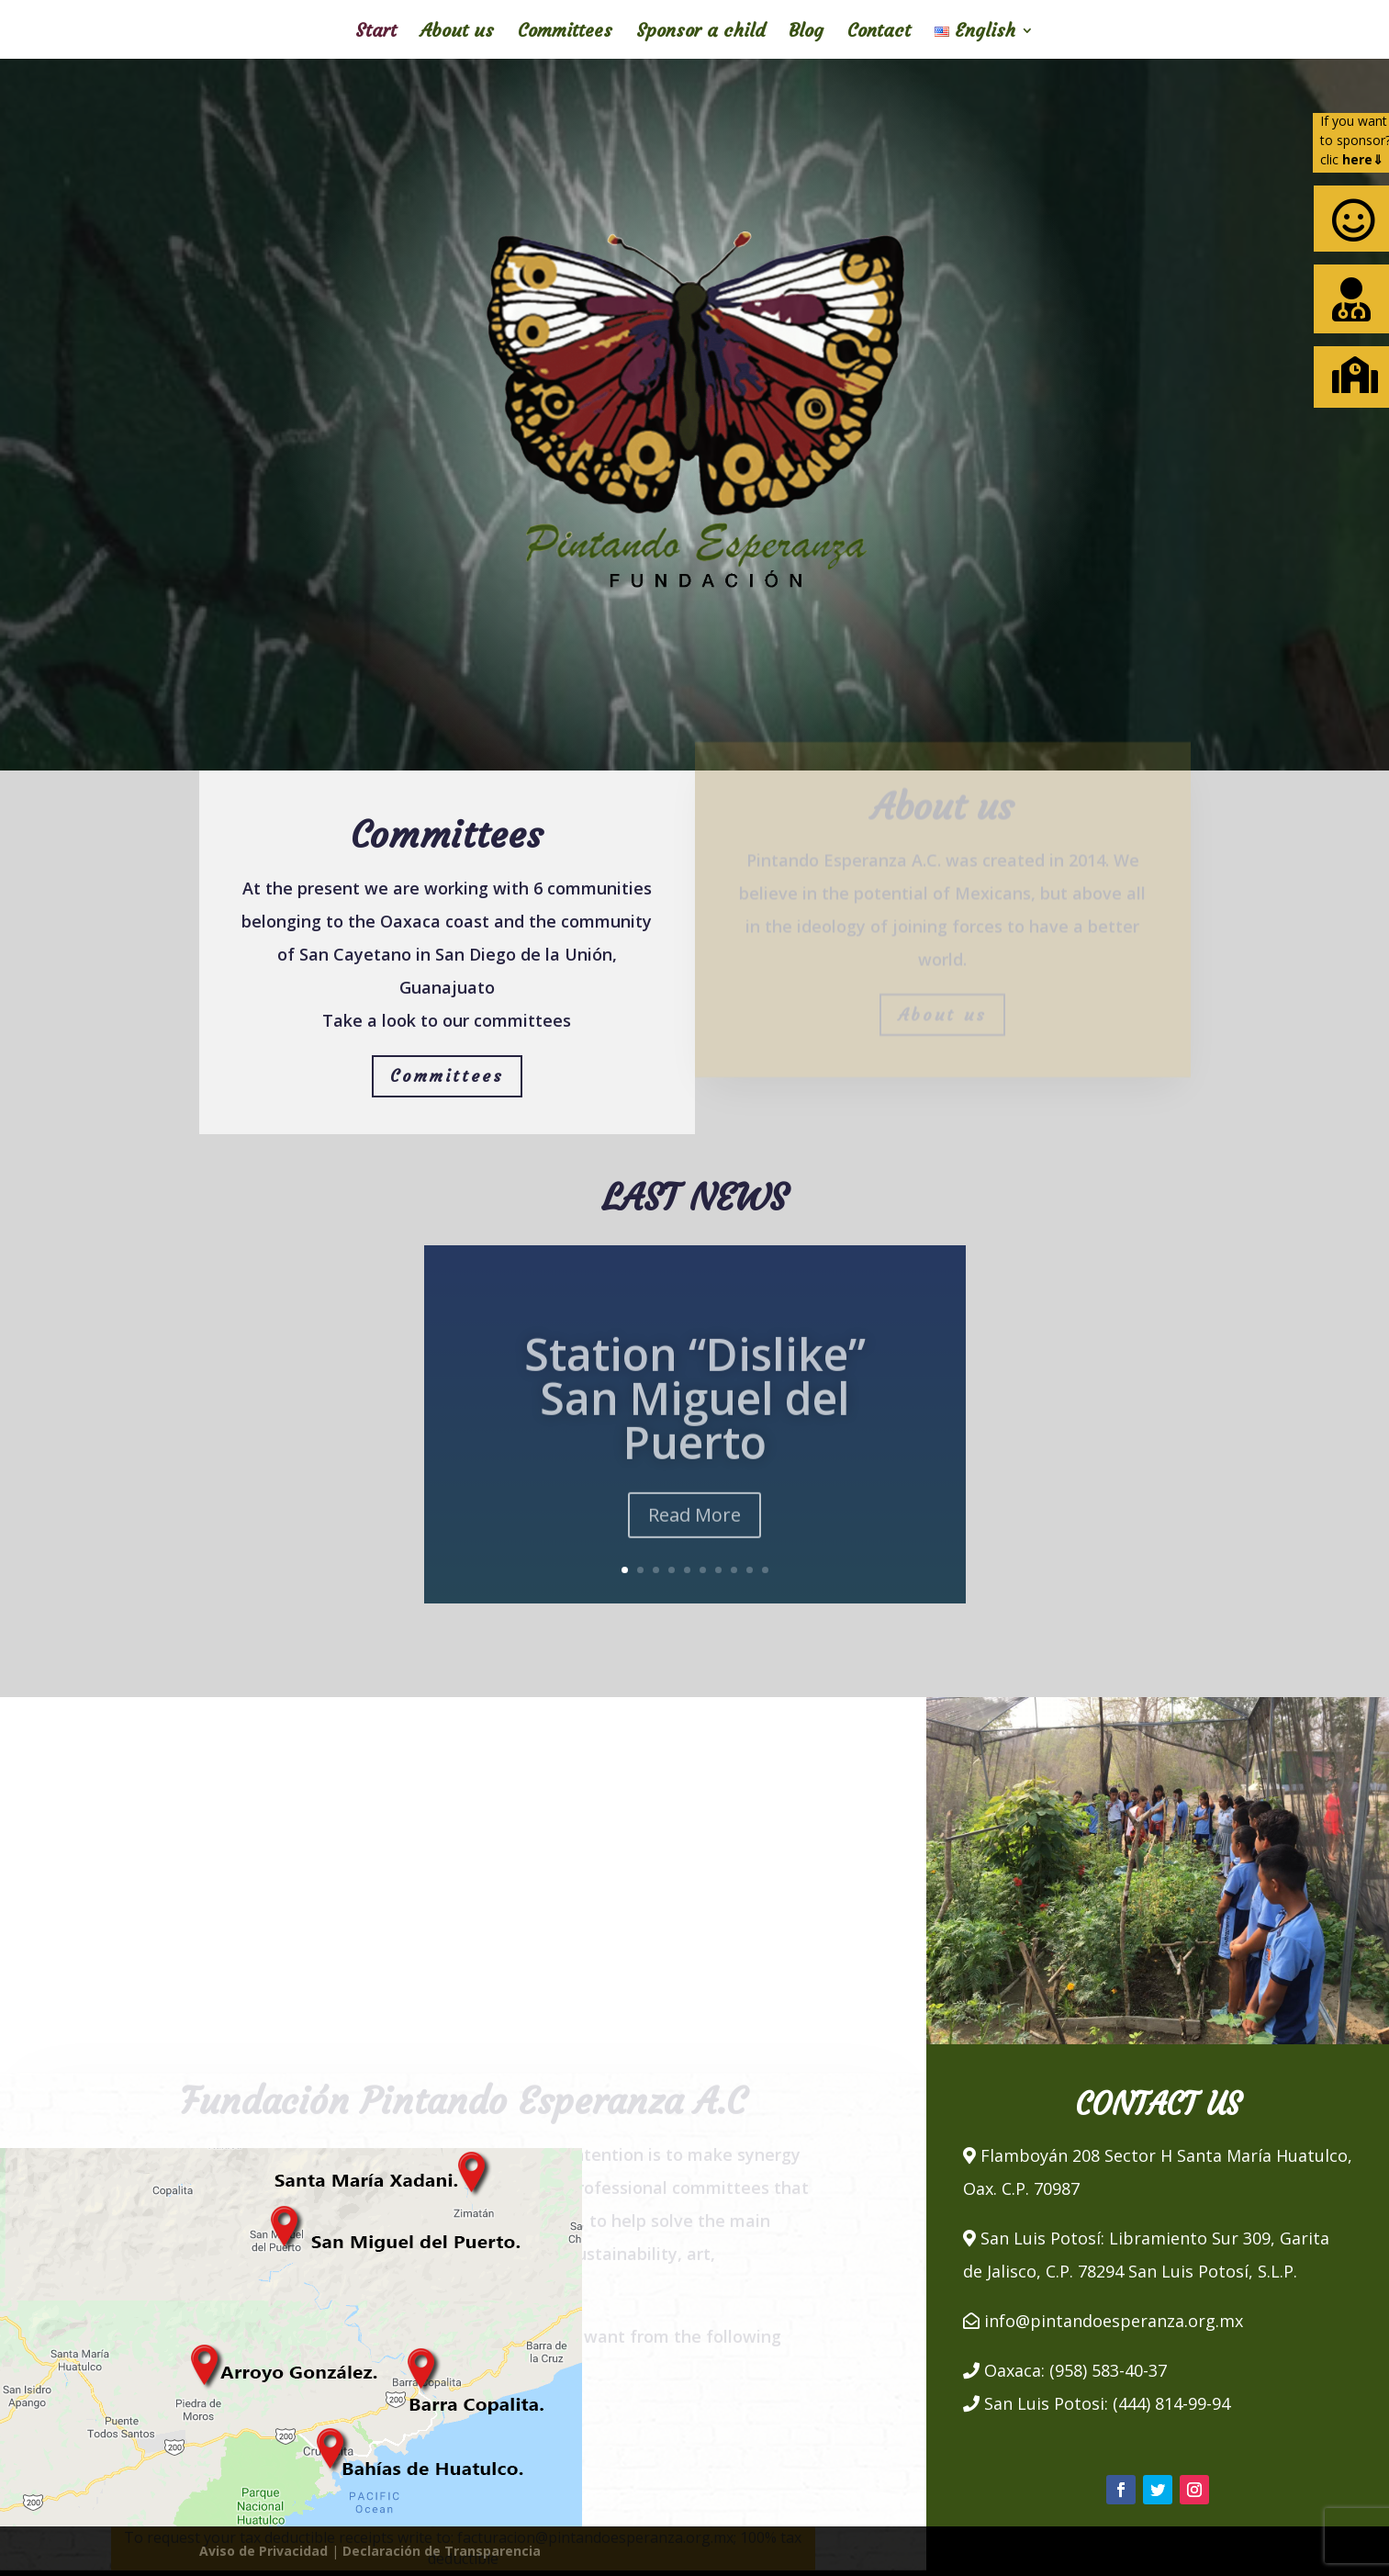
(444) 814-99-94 (1171, 2403)
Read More (694, 1534)
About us (457, 32)
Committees (565, 32)
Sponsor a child (700, 32)
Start (376, 32)
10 (765, 1570)
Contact (879, 32)
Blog (806, 32)
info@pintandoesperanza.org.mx (1113, 2321)
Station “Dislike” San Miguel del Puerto (695, 1417)
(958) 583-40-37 (1108, 2370)
